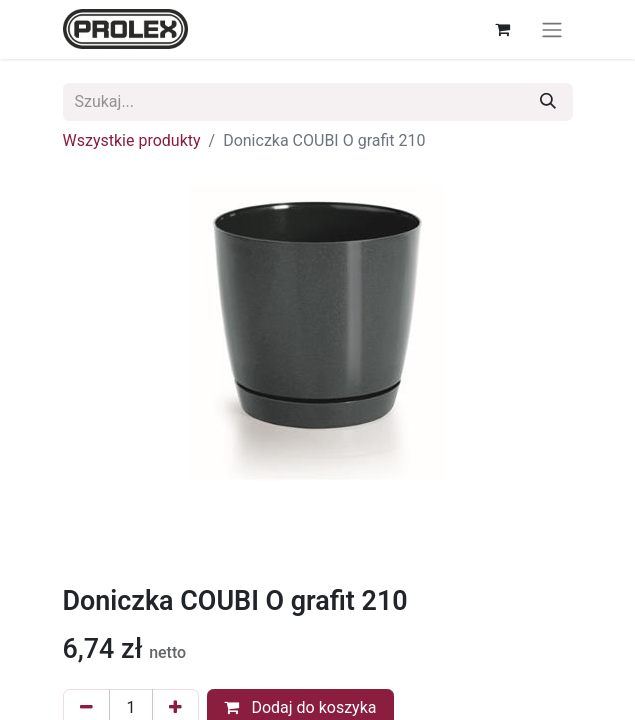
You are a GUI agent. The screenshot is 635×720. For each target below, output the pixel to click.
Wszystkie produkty (132, 140)
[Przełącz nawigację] (552, 29)
